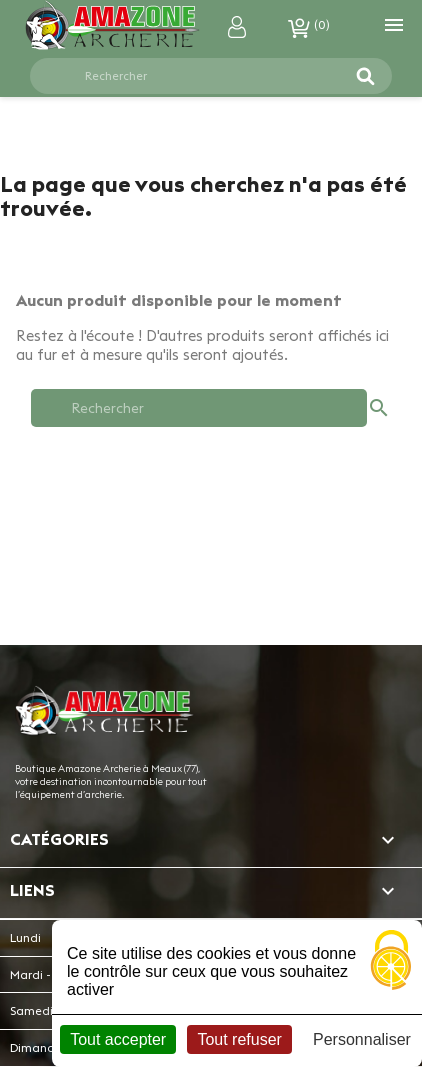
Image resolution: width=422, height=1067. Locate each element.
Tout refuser (239, 1039)
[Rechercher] (199, 76)
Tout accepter (118, 1039)
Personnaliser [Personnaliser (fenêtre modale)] (362, 1039)
